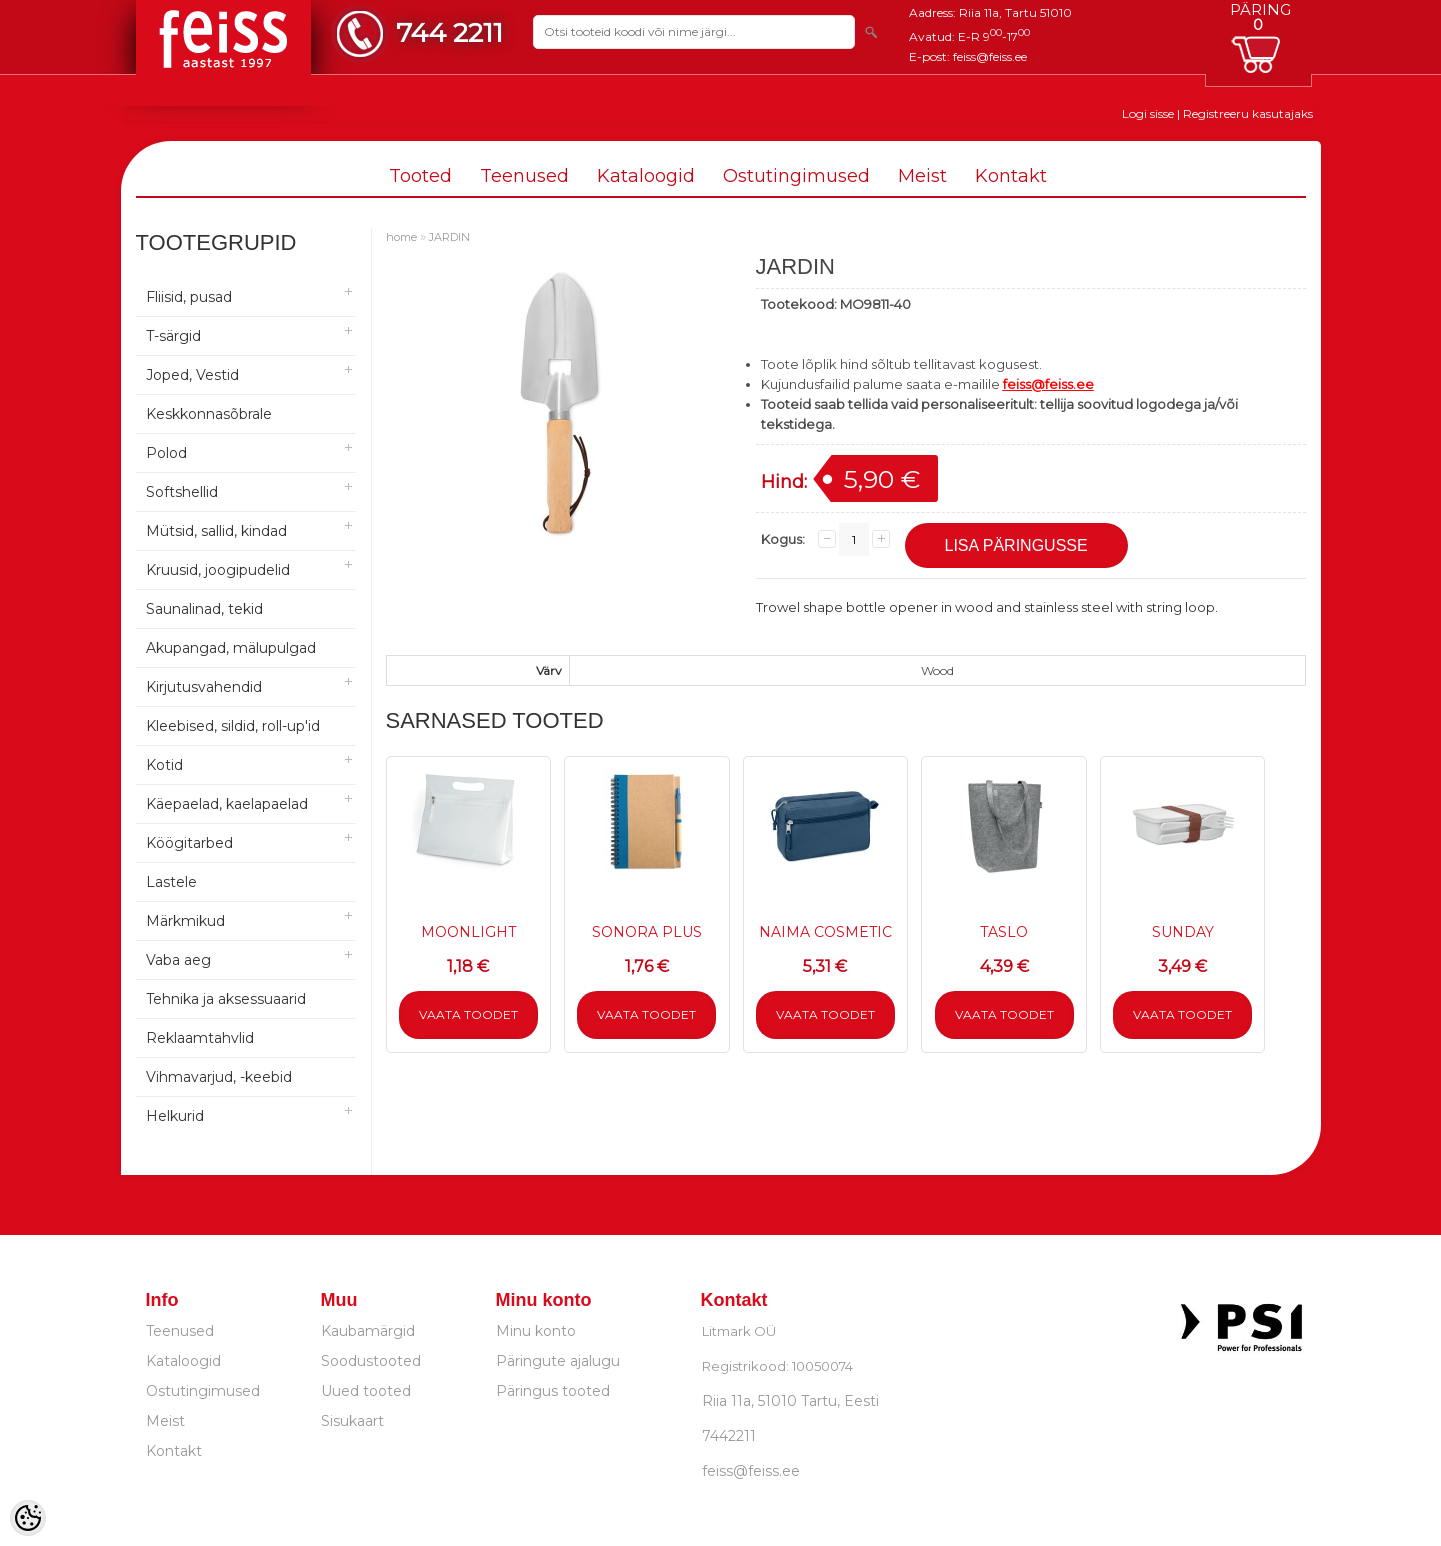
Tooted (420, 176)
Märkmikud (185, 921)
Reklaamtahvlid (200, 1038)
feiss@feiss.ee (990, 56)
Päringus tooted (553, 1391)
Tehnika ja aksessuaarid (226, 999)
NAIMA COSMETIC (825, 932)
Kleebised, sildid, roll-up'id (233, 726)
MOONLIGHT (468, 932)
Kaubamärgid (368, 1331)
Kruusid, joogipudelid (218, 570)
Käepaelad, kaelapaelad (227, 804)
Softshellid (182, 492)
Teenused (524, 176)
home (401, 237)
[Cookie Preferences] (28, 1518)
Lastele (171, 882)
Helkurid (175, 1116)
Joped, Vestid (192, 375)
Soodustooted (371, 1361)
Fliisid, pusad (189, 297)
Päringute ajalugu (558, 1361)
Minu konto (536, 1331)
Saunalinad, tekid (204, 609)
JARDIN (449, 237)
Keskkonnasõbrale (209, 414)
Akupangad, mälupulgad (231, 648)
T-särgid (173, 336)
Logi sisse (1148, 113)
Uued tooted (366, 1391)
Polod (166, 453)
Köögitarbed (189, 843)
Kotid (164, 765)
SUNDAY (1183, 932)
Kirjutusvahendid (204, 687)
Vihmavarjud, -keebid (219, 1077)
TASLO (1004, 932)
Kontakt (1011, 176)
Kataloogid (646, 176)
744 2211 (449, 32)
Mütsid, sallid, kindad (216, 531)
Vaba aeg (178, 960)
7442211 (729, 1436)
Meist (922, 176)
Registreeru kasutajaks (1248, 113)
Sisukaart (352, 1421)
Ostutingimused (796, 176)
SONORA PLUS (647, 932)
